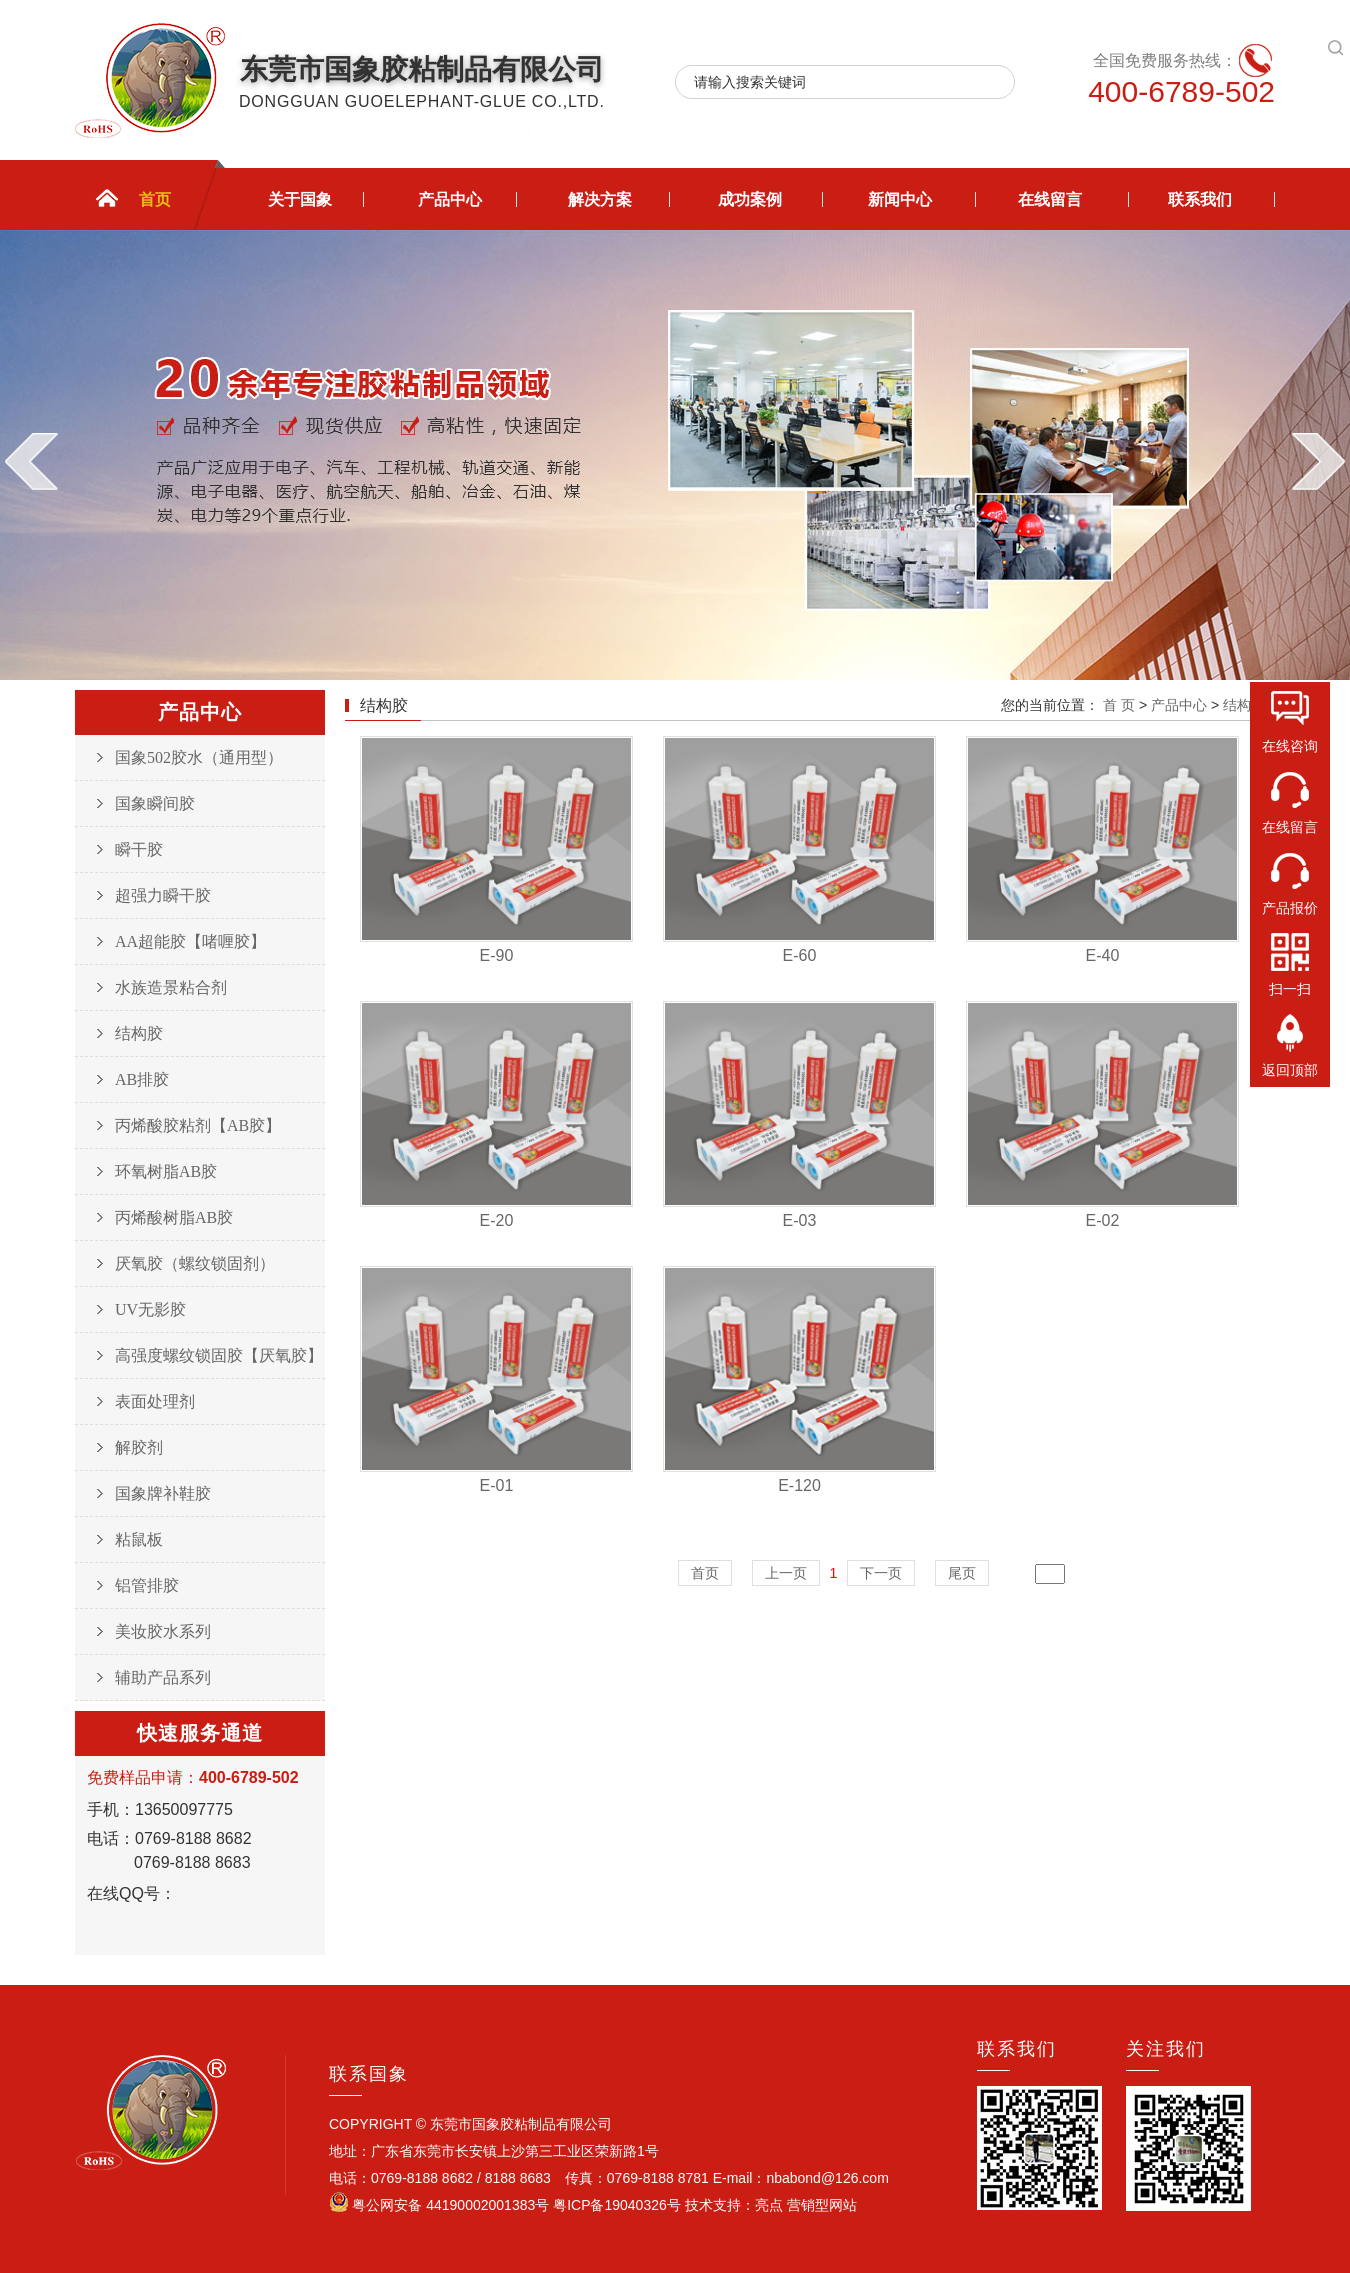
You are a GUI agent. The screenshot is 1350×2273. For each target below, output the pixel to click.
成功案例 (750, 199)
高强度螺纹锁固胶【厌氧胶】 (219, 1355)
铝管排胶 (147, 1585)
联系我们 (1200, 199)
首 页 (1119, 705)
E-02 (1103, 1220)
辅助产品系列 (163, 1677)
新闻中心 (900, 199)
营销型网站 (820, 2205)
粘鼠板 (139, 1539)
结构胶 (139, 1033)
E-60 (800, 955)
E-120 (799, 1485)
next (1318, 461)
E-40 (1103, 955)
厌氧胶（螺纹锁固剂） (195, 1263)
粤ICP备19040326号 (619, 2205)
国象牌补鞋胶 (163, 1493)
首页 (155, 199)
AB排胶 (142, 1079)
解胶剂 (139, 1447)
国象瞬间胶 (155, 803)
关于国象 (300, 199)
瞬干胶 (139, 849)
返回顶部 (1290, 1070)
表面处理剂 (155, 1401)
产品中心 (450, 199)
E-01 (497, 1485)
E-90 (497, 955)
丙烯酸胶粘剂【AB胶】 (198, 1125)
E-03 (800, 1220)
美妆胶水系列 (163, 1631)
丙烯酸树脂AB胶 (174, 1217)
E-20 (497, 1220)
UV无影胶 (150, 1309)
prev (31, 461)
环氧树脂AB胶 (166, 1171)
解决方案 (600, 199)
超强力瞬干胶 (163, 895)
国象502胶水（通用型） (199, 757)
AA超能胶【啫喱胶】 (190, 941)
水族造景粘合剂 (171, 987)
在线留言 (1050, 199)
